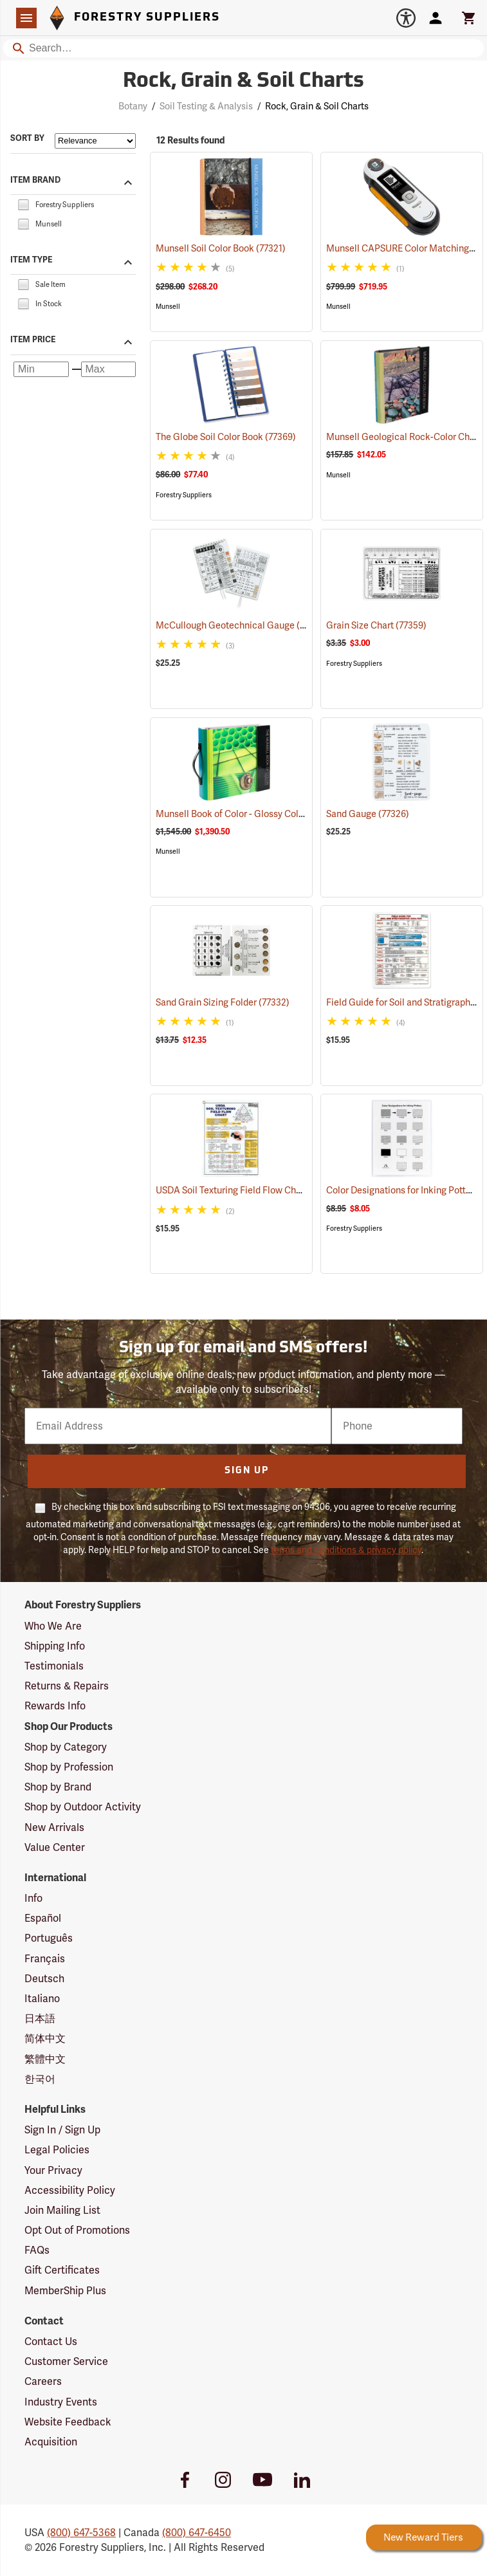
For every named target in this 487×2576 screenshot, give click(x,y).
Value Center (54, 1847)
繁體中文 (45, 2059)
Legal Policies (56, 2150)
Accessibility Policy (69, 2190)
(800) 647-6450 (196, 2532)
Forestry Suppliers (184, 495)
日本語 (39, 2018)
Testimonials (54, 1666)
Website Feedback (67, 2422)
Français (44, 1958)
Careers (43, 2381)
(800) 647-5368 (81, 2532)
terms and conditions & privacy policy (346, 1550)
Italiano (42, 1998)
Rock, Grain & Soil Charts (317, 106)
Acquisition (50, 2442)
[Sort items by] (95, 141)
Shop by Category (65, 1747)
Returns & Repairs (66, 1686)
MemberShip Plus (65, 2290)
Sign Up (247, 1471)
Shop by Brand (57, 1787)
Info (33, 1898)
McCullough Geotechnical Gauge (241, 625)
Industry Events (60, 2402)
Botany (132, 106)
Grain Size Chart (376, 625)
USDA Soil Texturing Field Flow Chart (248, 1190)
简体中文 (45, 2038)
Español (42, 1918)
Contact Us (50, 2341)
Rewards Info (55, 1706)
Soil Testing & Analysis (206, 106)
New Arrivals (54, 1827)
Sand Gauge (367, 814)
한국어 (39, 2079)
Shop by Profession (68, 1767)
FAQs (37, 2250)
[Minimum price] (41, 369)
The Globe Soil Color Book (226, 437)
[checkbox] (23, 203)
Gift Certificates (62, 2270)
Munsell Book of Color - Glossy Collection (258, 814)
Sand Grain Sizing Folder (222, 1002)
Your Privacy (53, 2170)
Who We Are (53, 1626)
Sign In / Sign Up (62, 2130)
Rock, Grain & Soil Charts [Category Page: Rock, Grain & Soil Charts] (243, 81)
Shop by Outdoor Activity (82, 1807)
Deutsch (44, 1978)
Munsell (168, 306)
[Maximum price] (108, 369)
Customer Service (66, 2361)
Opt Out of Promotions (77, 2230)
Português (48, 1938)
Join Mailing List (62, 2210)
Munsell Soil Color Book (221, 248)
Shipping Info (54, 1646)
